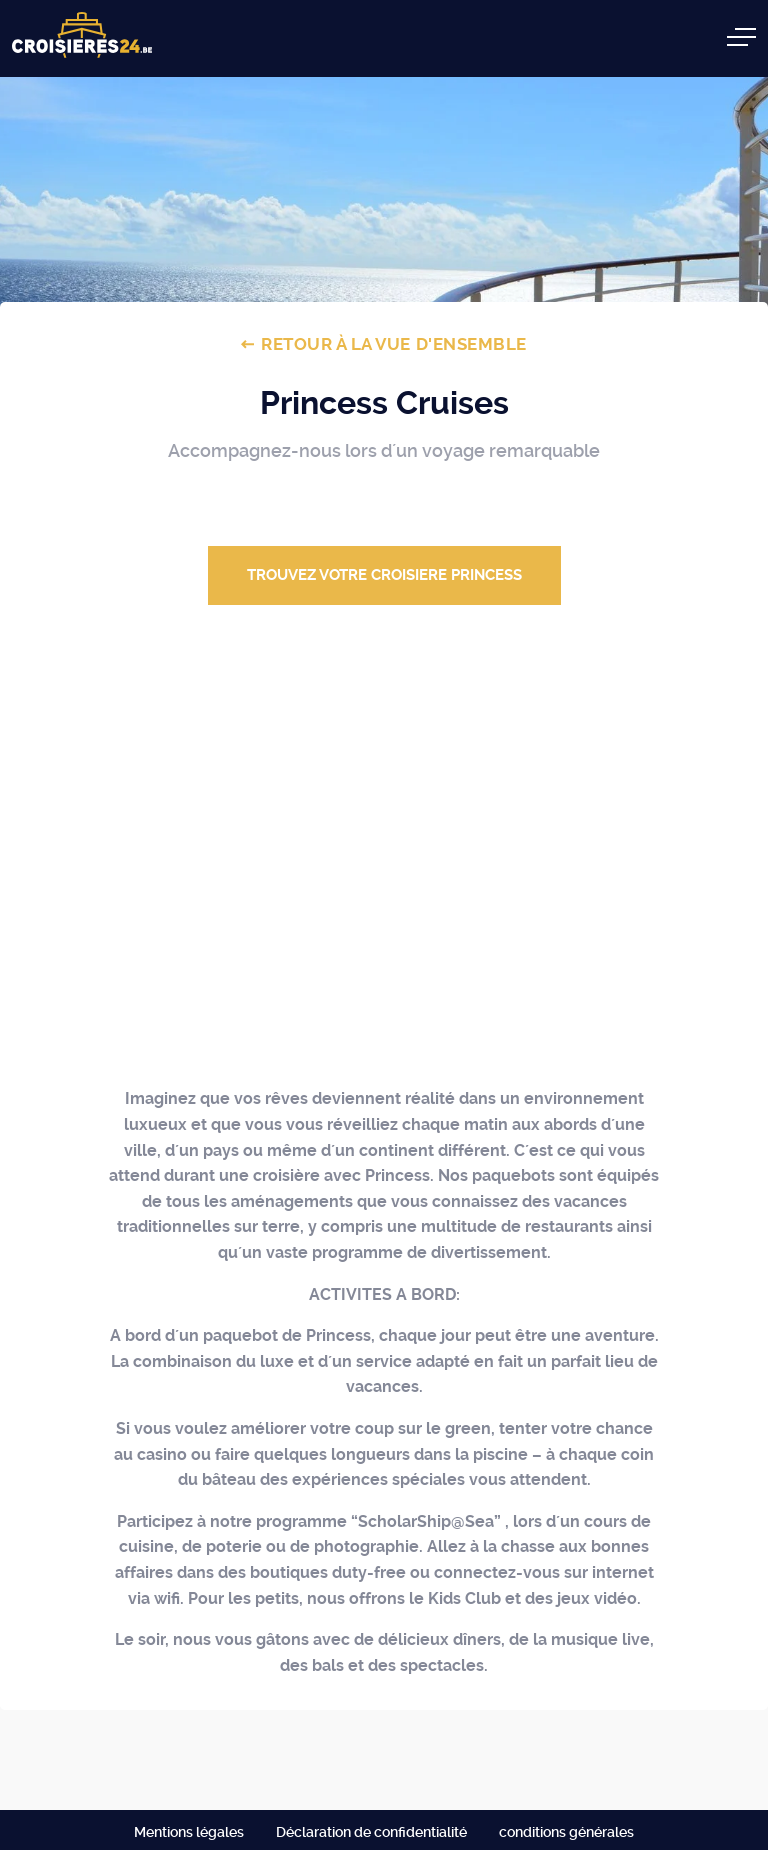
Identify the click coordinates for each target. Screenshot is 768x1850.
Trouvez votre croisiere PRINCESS (384, 575)
